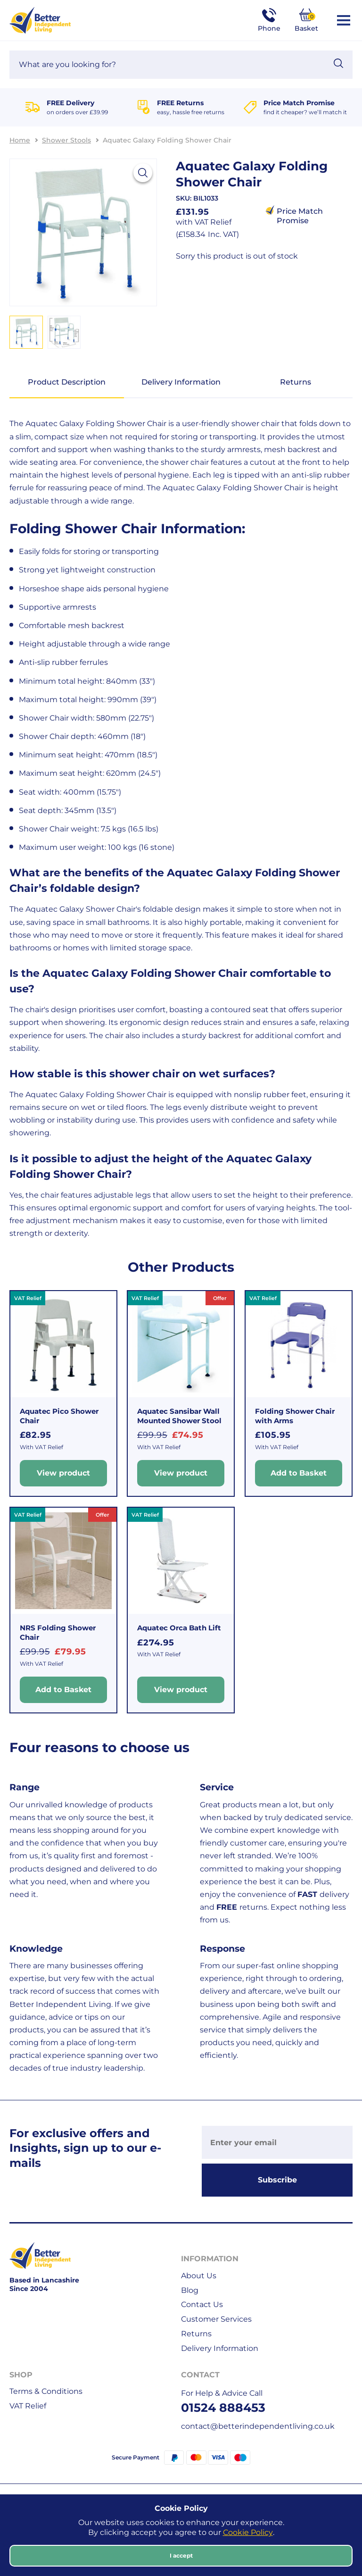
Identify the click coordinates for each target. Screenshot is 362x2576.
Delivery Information (181, 382)
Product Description (67, 382)
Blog (189, 2290)
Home (19, 140)
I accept (181, 2555)
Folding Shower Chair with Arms (295, 1416)
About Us (198, 2275)
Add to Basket (299, 1473)
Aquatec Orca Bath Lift (179, 1627)
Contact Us (202, 2304)
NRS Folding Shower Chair (58, 1632)
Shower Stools (66, 140)
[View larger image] (142, 172)
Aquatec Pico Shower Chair (59, 1416)
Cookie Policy (248, 2532)
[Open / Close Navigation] (344, 20)
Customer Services (216, 2319)
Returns (295, 382)
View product (63, 1473)
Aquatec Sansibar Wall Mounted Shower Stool (179, 1416)
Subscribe (277, 2179)
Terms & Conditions (45, 2391)
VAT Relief (27, 2405)
